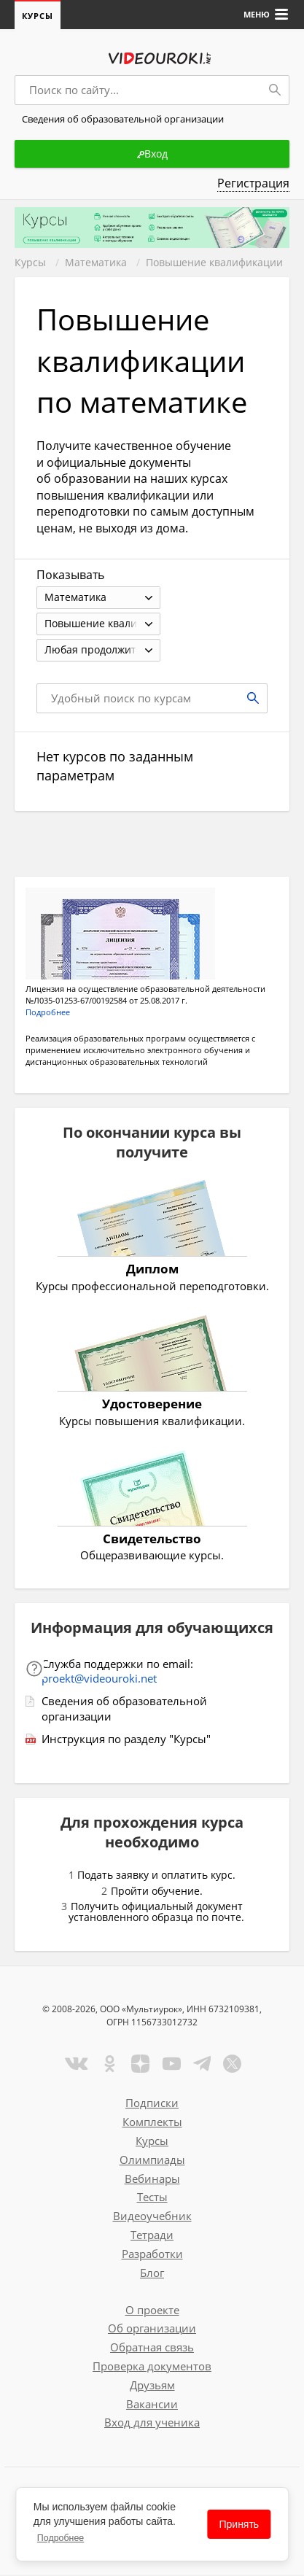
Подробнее (60, 2538)
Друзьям (152, 2386)
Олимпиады (152, 2161)
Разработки (152, 2255)
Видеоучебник (152, 2217)
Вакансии (152, 2405)
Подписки (152, 2104)
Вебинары (152, 2180)
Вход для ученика (152, 2423)
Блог (152, 2274)
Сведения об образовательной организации (124, 1710)
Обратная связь (152, 2348)
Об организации (152, 2329)
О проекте (152, 2311)
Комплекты (152, 2123)
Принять (239, 2524)
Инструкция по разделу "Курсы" (126, 1740)
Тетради (152, 2236)
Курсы (37, 15)
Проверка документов (152, 2367)
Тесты (152, 2198)
